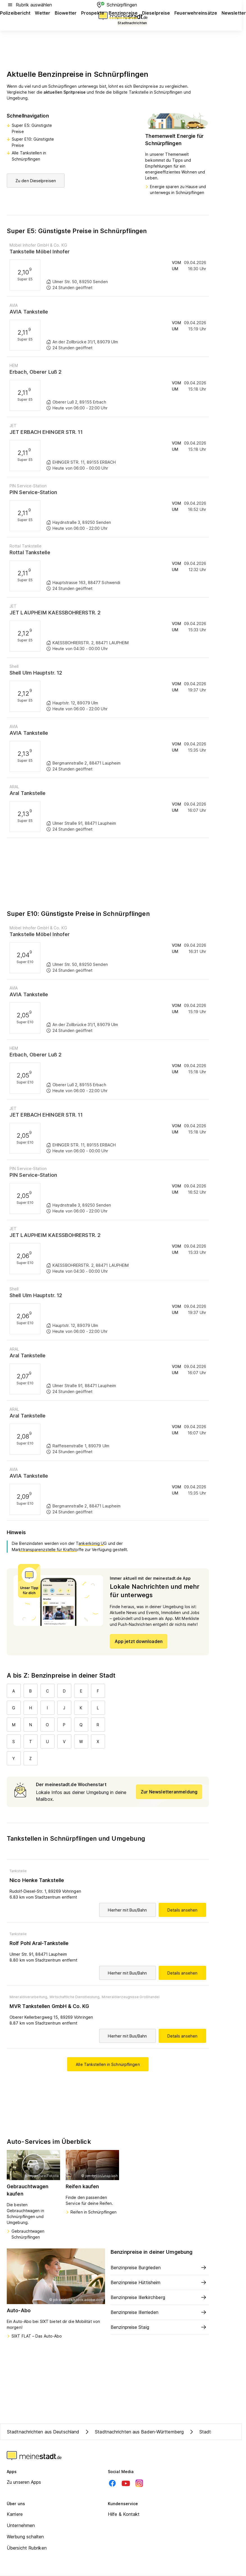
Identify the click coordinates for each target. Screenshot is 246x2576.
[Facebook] (112, 2483)
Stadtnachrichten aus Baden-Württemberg (134, 2431)
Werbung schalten (25, 2536)
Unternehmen (21, 2525)
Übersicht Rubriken (27, 2548)
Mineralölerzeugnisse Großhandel (131, 1997)
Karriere (15, 2514)
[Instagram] (139, 2483)
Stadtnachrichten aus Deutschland (43, 2432)
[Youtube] (125, 2483)
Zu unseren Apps (24, 2482)
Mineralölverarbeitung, (29, 1997)
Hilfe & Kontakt (124, 2514)
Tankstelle (18, 1871)
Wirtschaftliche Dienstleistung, (74, 1997)
